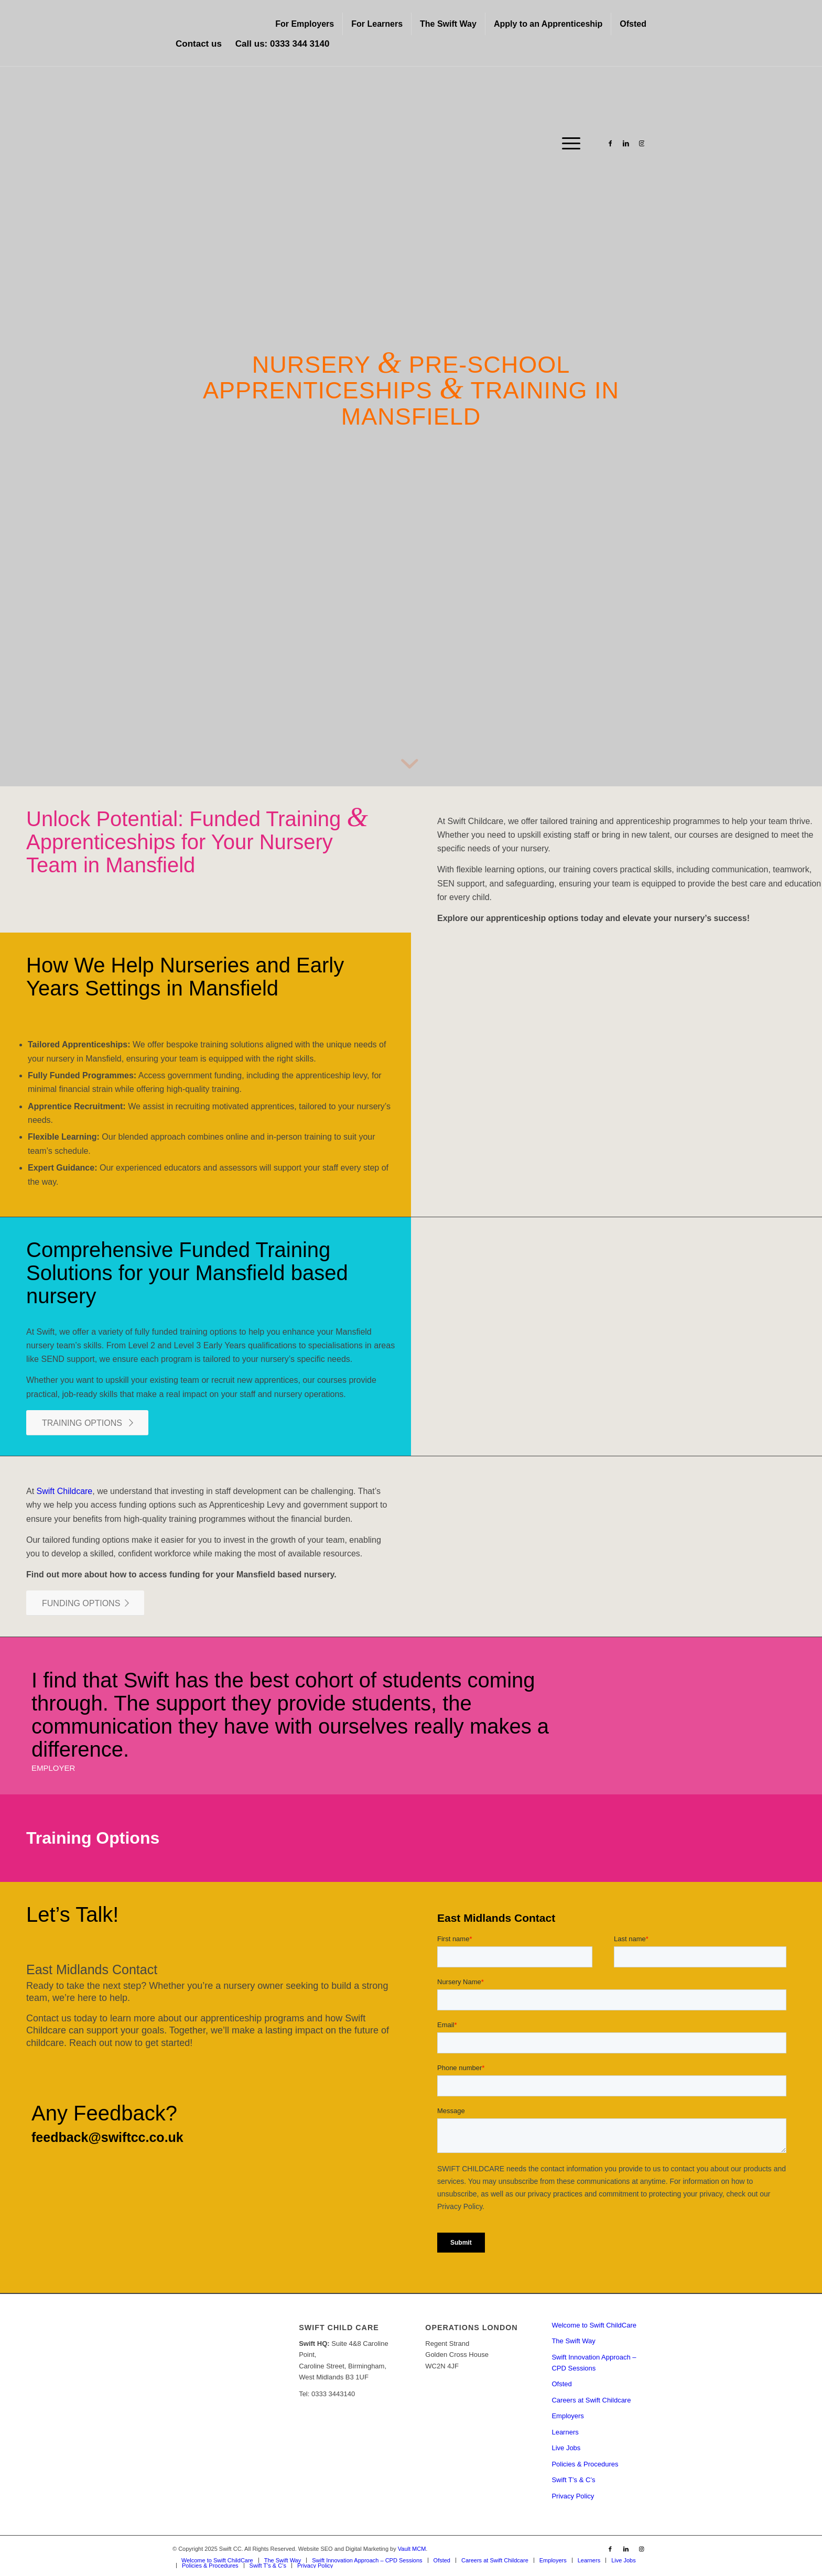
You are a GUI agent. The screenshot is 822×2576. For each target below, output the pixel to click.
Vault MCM (412, 2549)
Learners (564, 2432)
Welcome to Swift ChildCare (593, 2325)
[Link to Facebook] (610, 143)
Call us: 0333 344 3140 (282, 44)
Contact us (199, 44)
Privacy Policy (572, 2496)
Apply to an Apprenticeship (548, 23)
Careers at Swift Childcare (591, 2400)
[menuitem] (305, 24)
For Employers (304, 23)
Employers (567, 2416)
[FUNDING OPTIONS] (85, 1603)
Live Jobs (565, 2448)
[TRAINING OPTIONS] (87, 1422)
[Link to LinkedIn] (626, 143)
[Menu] (567, 143)
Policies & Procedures (584, 2464)
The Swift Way (448, 23)
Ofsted (633, 23)
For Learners (377, 23)
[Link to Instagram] (642, 143)
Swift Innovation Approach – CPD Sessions (593, 2362)
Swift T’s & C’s (573, 2480)
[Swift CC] (251, 143)
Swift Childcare (65, 1491)
